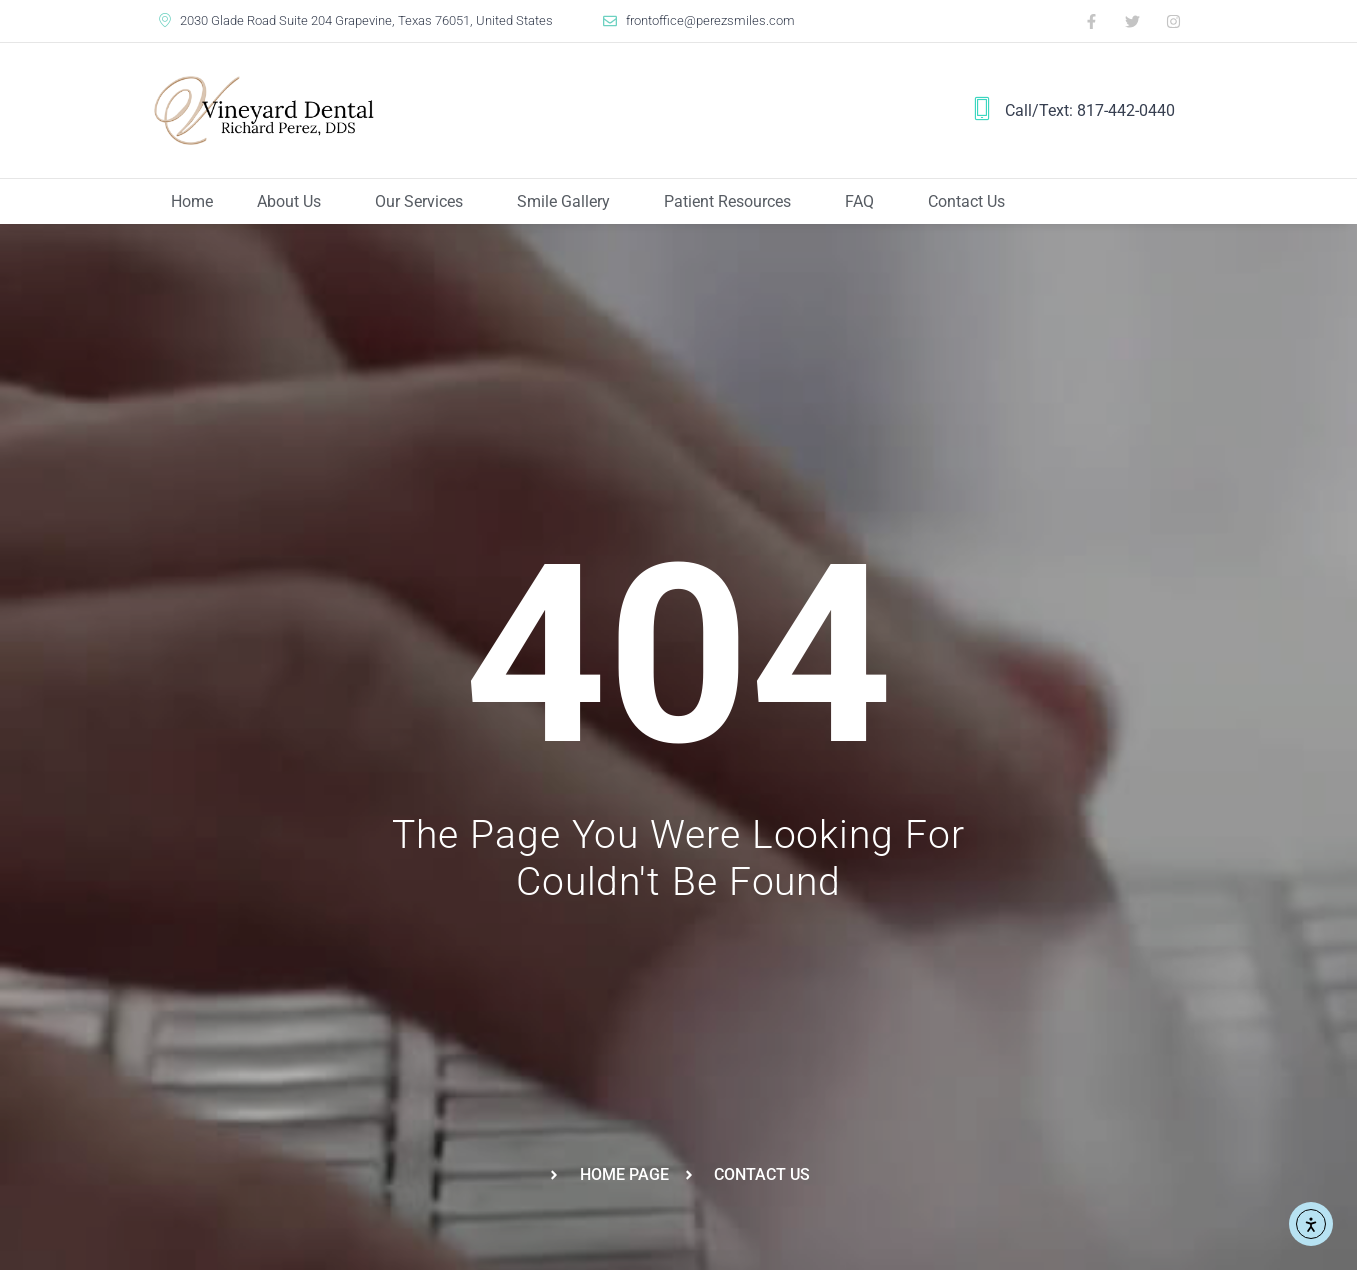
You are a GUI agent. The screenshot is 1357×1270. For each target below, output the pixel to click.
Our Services (424, 202)
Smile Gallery (568, 202)
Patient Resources (732, 202)
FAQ (864, 202)
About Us (294, 202)
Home (192, 201)
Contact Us (966, 201)
